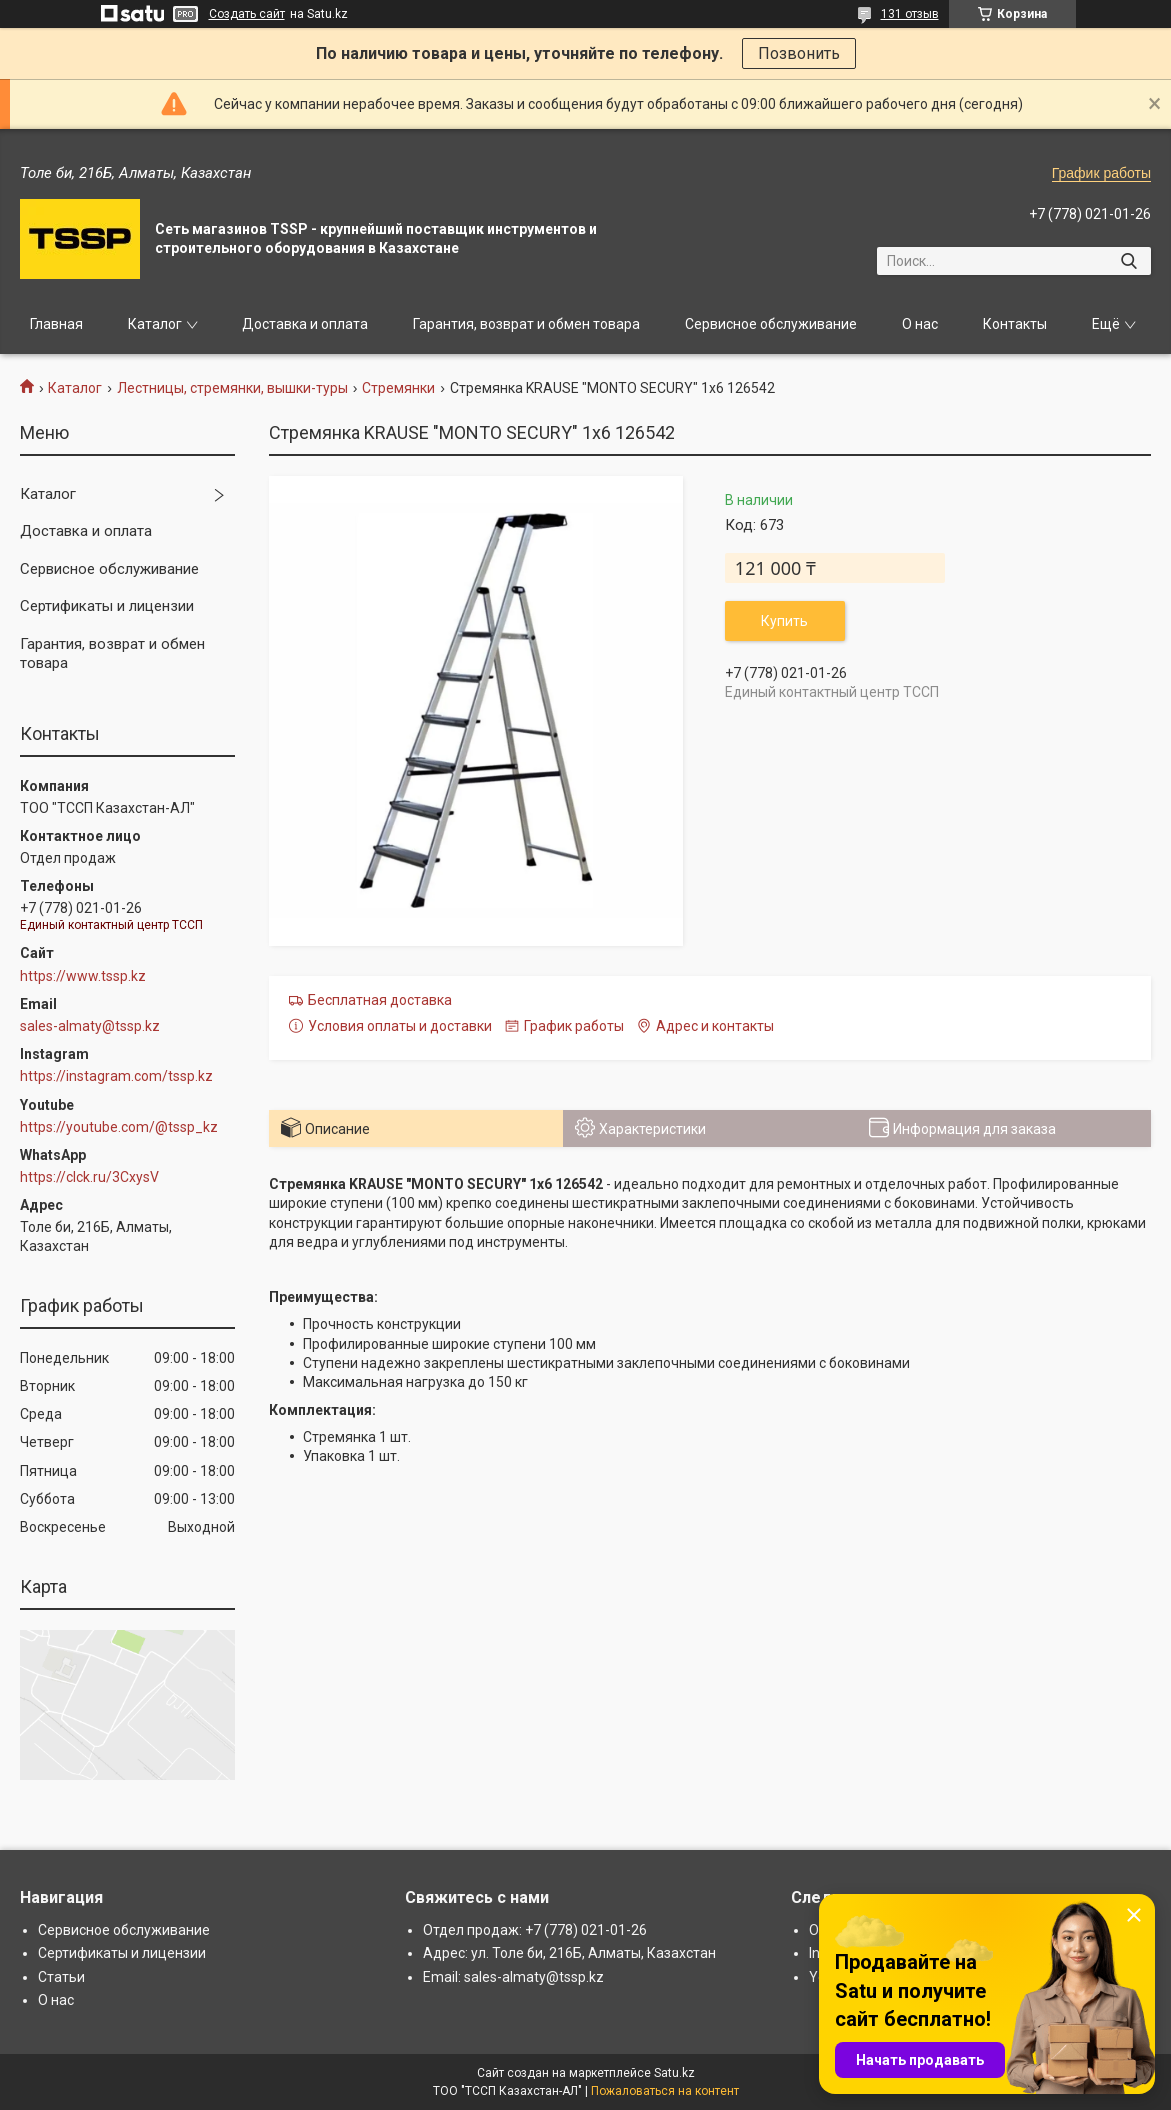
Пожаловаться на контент (665, 2091)
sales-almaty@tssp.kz (90, 1026)
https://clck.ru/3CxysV (89, 1177)
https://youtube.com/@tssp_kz (119, 1127)
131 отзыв (910, 14)
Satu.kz (674, 2073)
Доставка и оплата (305, 324)
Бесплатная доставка (380, 1000)
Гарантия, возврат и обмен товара (526, 324)
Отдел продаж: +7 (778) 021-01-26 (535, 1930)
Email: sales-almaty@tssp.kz (513, 1977)
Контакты (1015, 324)
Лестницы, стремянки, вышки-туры (232, 388)
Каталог (155, 324)
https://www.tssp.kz (83, 976)
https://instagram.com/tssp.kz (116, 1076)
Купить (784, 621)
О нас (920, 324)
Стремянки (398, 388)
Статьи (61, 1977)
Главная (56, 324)
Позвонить (799, 53)
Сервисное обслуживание (771, 324)
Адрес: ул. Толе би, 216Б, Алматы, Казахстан (569, 1953)
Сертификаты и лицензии (107, 606)
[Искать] (1128, 261)
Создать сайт (247, 14)
